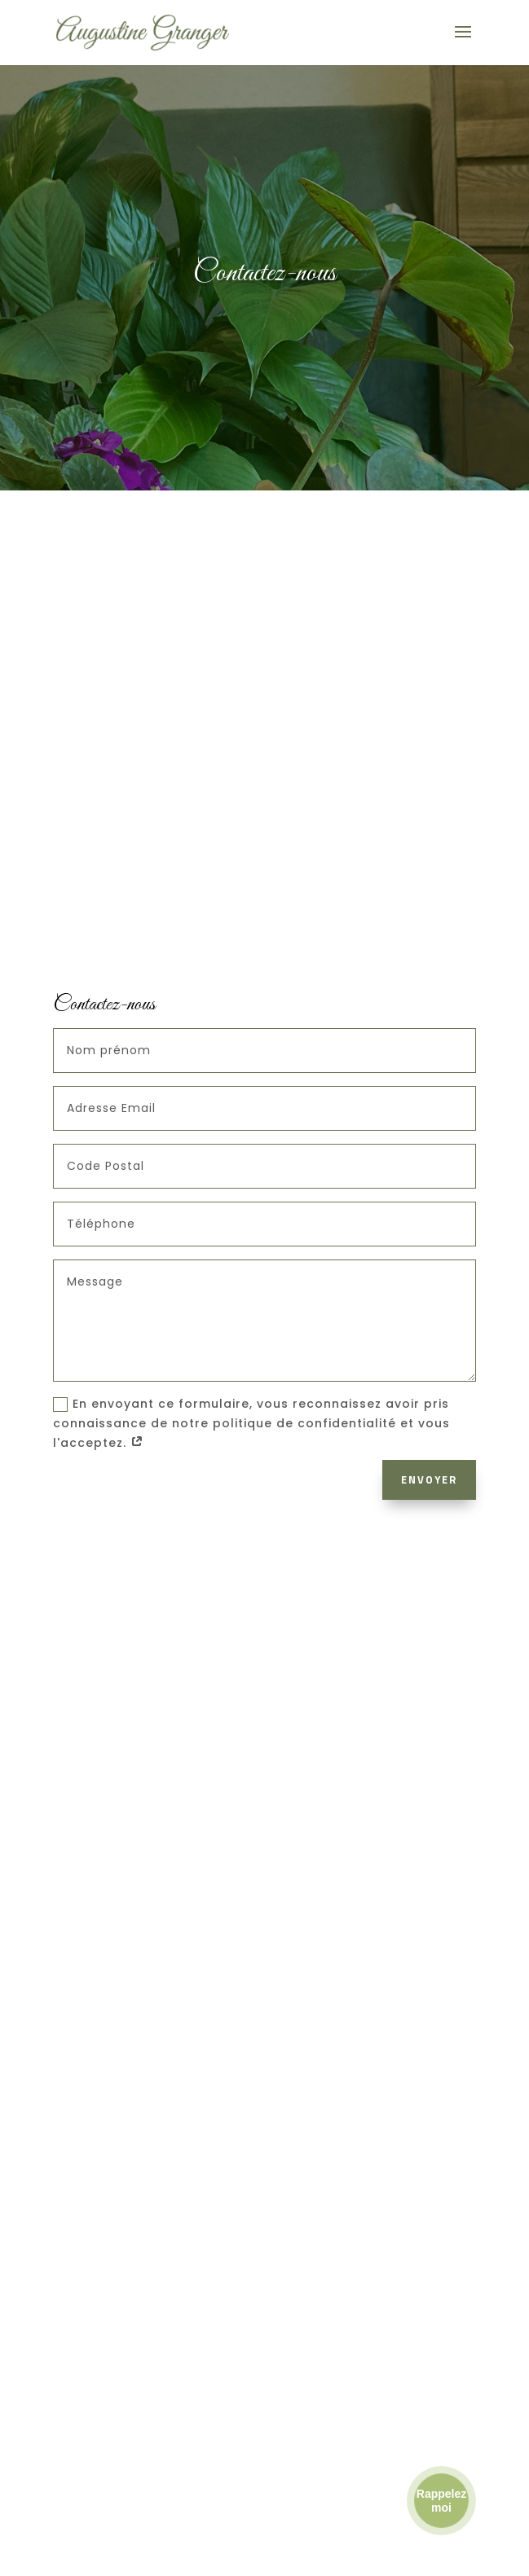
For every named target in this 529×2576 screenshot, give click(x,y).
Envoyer (429, 1479)
